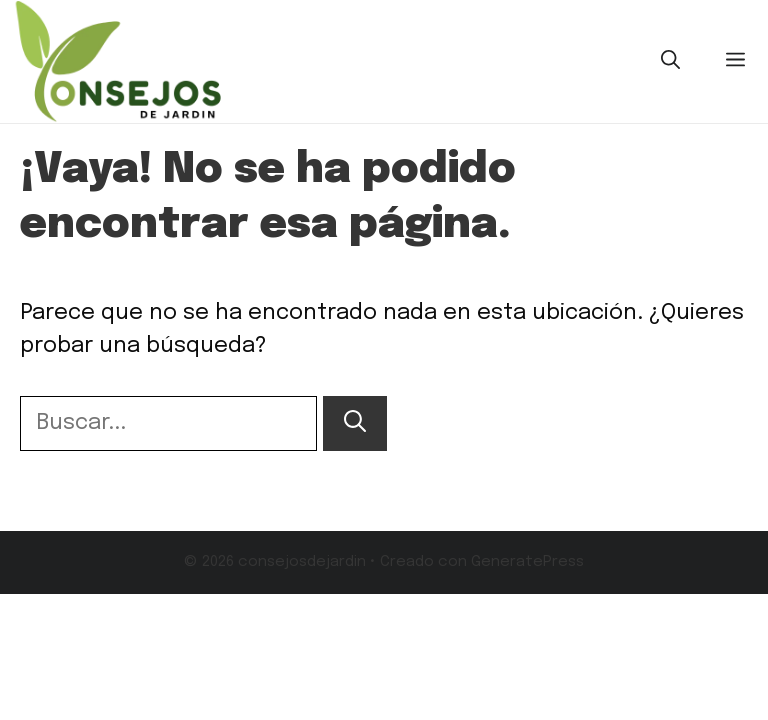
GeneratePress (527, 562)
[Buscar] (355, 423)
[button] (670, 62)
